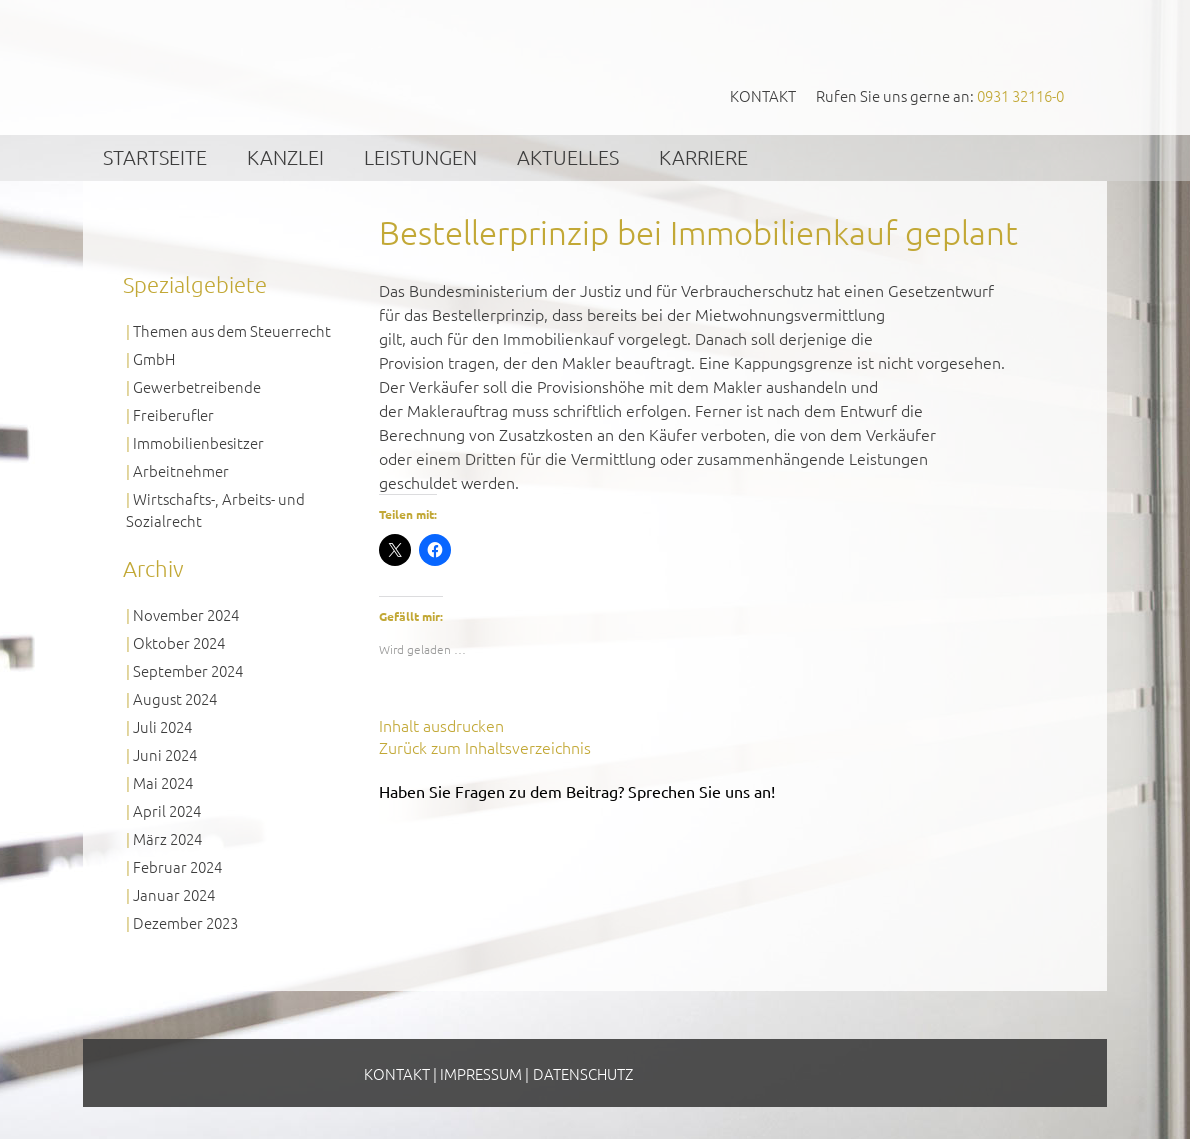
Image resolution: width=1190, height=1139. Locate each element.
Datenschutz (583, 1073)
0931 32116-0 (1020, 95)
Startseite (155, 157)
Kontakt (763, 95)
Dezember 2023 (185, 922)
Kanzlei (285, 157)
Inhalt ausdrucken (441, 725)
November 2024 (186, 614)
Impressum (481, 1073)
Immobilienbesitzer (198, 442)
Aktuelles (568, 157)
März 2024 (167, 838)
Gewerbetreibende (197, 386)
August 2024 (175, 698)
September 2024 (188, 670)
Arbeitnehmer (181, 470)
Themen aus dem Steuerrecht (232, 330)
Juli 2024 (162, 726)
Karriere (703, 157)
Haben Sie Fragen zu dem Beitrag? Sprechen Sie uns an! (577, 791)
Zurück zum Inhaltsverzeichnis (485, 747)
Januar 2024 (174, 894)
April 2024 (167, 810)
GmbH (154, 358)
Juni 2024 (165, 754)
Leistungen (420, 157)
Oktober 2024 (179, 642)
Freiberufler (173, 414)
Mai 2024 (163, 782)
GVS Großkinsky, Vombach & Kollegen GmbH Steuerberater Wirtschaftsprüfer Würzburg (276, 66)
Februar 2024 (177, 866)
